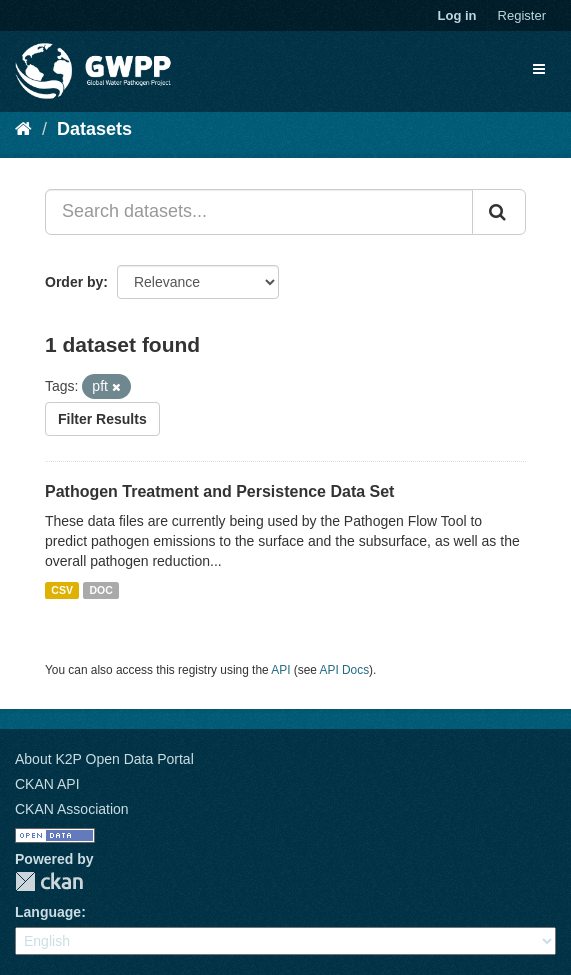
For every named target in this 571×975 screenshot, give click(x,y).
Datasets (94, 129)
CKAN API (47, 784)
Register (522, 15)
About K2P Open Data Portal (104, 759)
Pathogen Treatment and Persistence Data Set (219, 491)
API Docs (345, 670)
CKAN (49, 881)
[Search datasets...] (259, 212)
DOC (100, 590)
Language (48, 912)
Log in (457, 15)
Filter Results (102, 419)
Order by (74, 282)
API (280, 670)
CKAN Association (72, 809)
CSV (62, 590)
